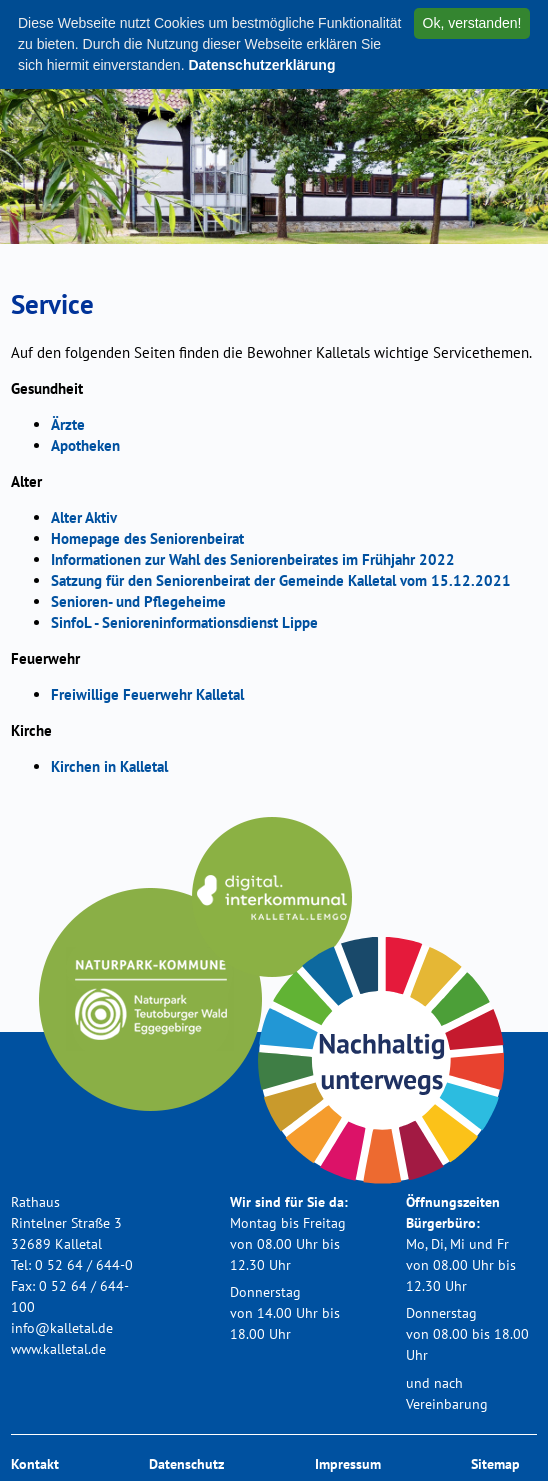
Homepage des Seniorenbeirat (147, 538)
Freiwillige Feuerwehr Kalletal (147, 694)
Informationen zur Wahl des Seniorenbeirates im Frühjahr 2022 (253, 559)
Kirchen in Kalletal (109, 766)
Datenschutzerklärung (261, 65)
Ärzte (68, 424)
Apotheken (85, 445)
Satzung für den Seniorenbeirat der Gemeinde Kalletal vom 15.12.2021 (281, 580)
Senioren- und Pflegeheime (138, 601)
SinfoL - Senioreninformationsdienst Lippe (184, 622)
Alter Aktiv (84, 517)
